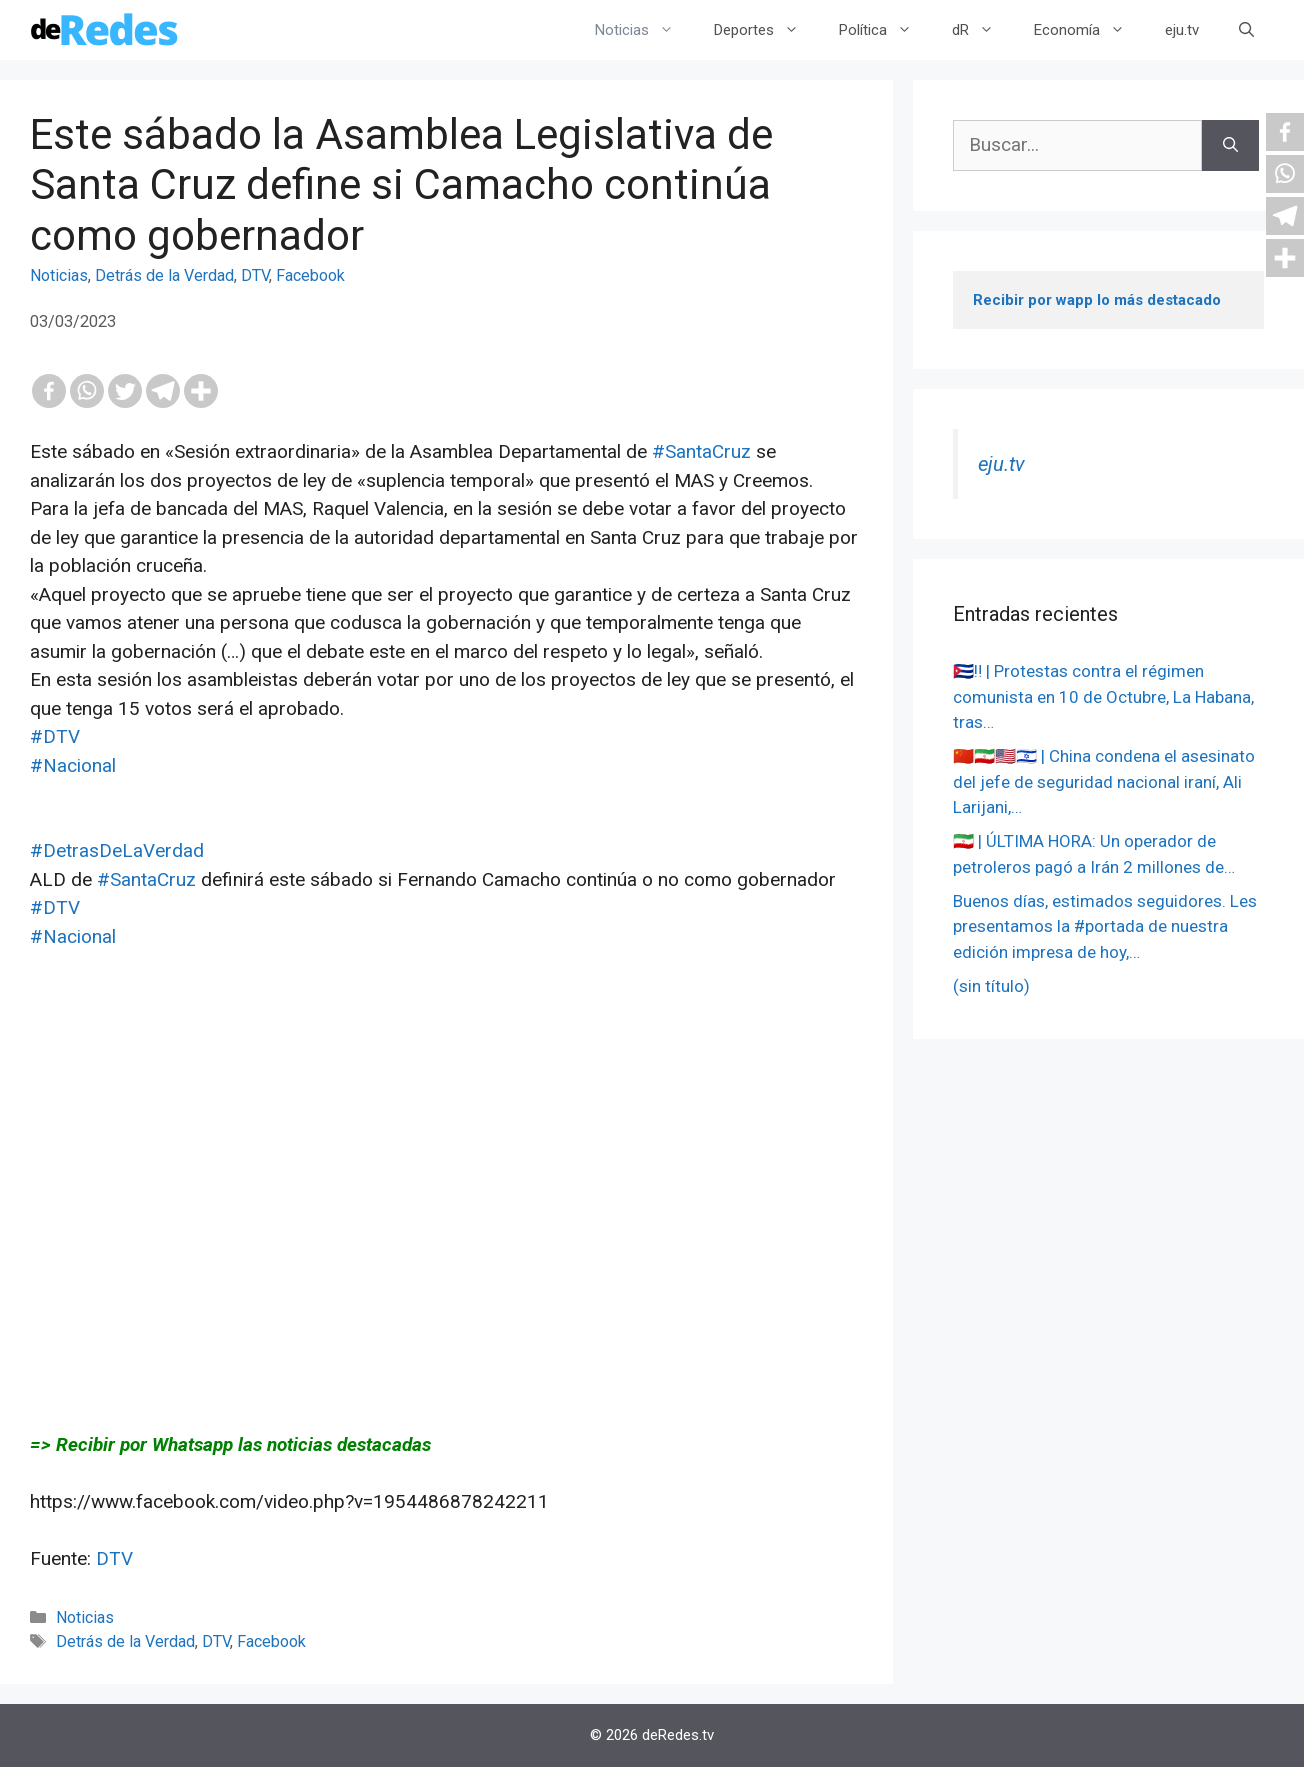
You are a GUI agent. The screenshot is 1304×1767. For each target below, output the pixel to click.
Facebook (310, 275)
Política (885, 30)
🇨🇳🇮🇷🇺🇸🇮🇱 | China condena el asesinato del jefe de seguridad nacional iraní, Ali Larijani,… (1104, 781)
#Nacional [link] (73, 765)
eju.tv (1182, 30)
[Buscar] (1230, 145)
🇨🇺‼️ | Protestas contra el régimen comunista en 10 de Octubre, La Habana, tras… (1103, 696)
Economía (1089, 30)
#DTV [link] (55, 736)
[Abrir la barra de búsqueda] (1246, 30)
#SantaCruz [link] (701, 451)
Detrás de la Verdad (164, 275)
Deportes (766, 30)
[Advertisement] (446, 1177)
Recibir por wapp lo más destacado (1097, 300)
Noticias (644, 30)
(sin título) (991, 986)
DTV (255, 275)
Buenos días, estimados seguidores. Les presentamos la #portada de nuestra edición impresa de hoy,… (1105, 926)
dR (983, 30)
